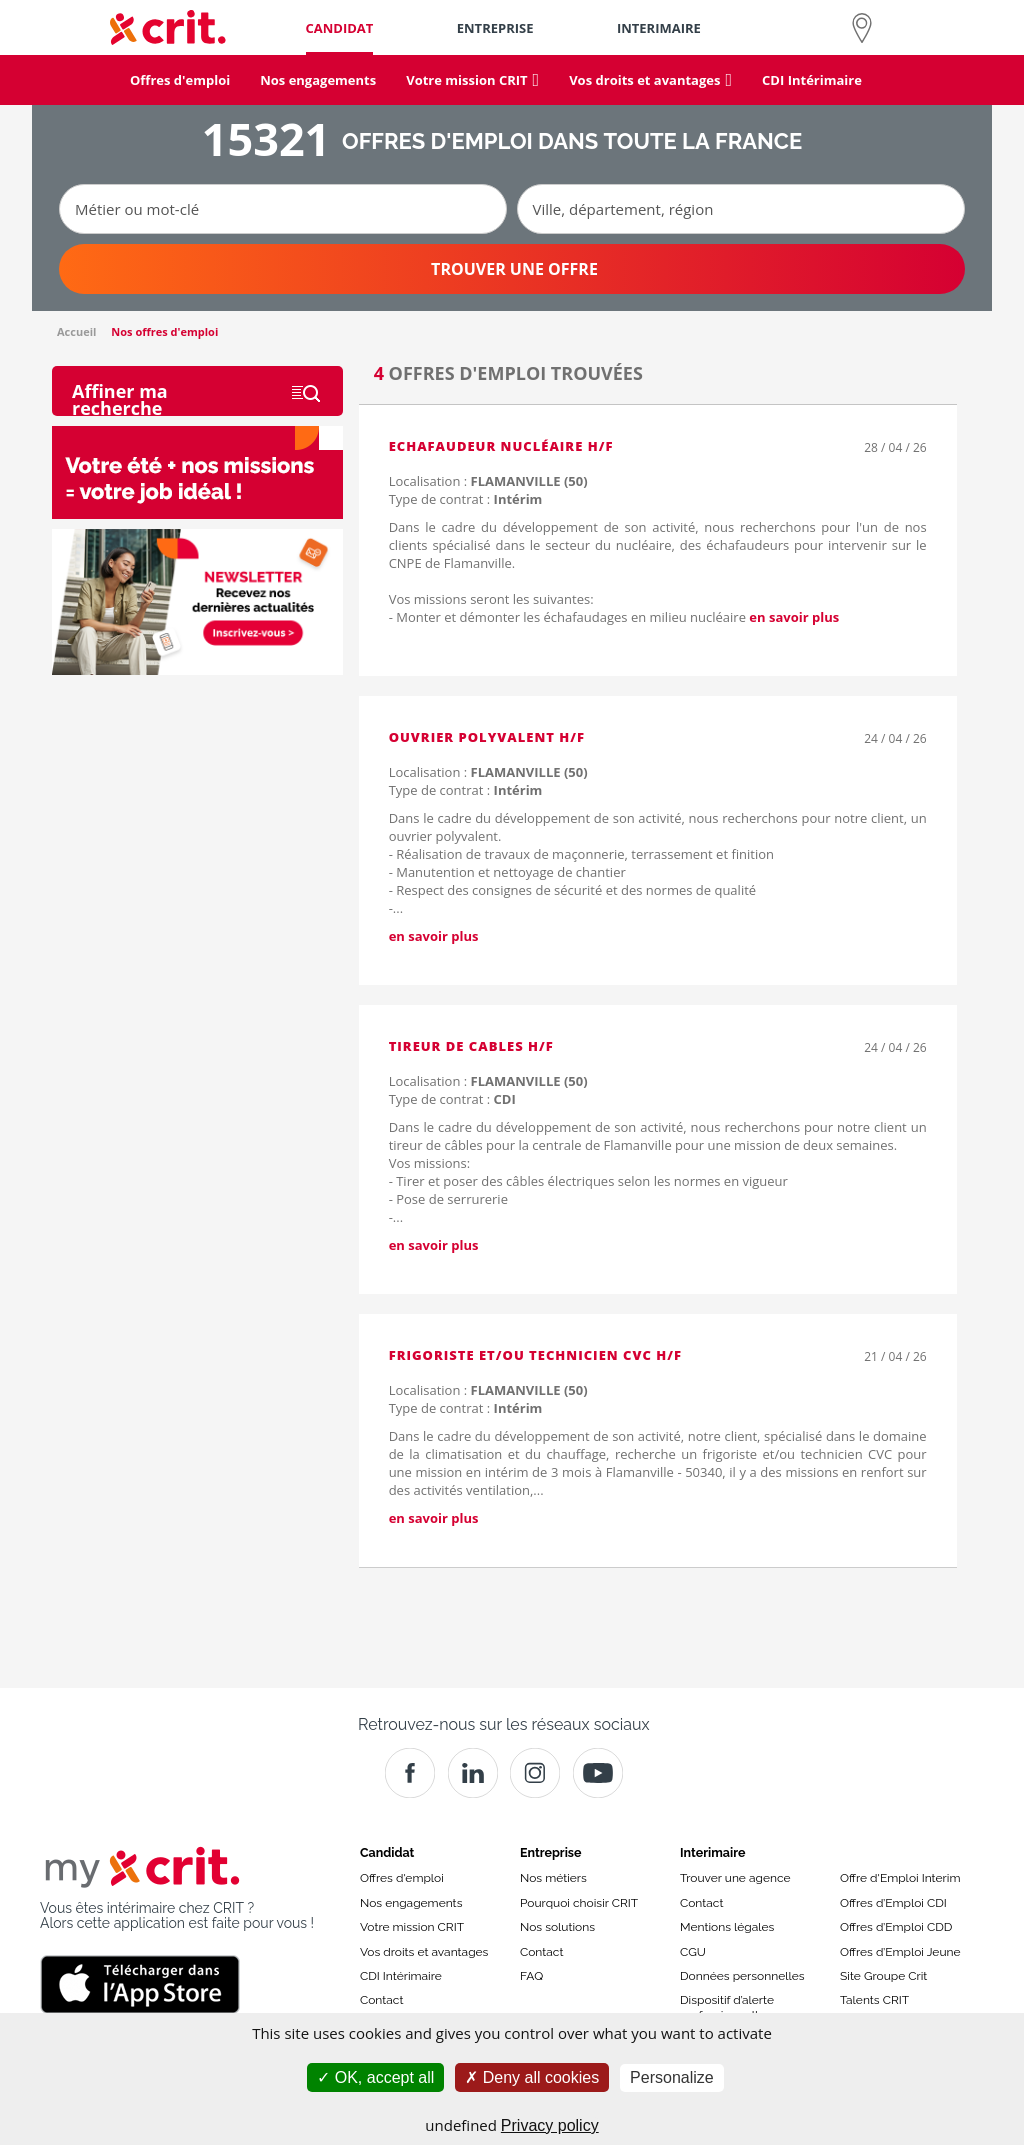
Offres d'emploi (402, 1878)
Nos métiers (553, 1878)
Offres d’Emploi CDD (896, 1927)
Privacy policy (550, 2125)
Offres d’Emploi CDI (893, 1903)
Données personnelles (742, 1976)
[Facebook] (410, 1773)
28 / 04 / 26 (895, 447)
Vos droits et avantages (424, 1952)
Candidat (387, 1852)
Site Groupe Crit (883, 1976)
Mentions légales (727, 1927)
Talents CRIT (874, 2000)
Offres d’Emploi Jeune (900, 1952)
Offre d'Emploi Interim (900, 1878)
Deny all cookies (532, 2077)
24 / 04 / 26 (895, 738)
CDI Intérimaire (401, 1976)
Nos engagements (411, 1903)
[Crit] (473, 1773)
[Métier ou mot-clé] (283, 209)
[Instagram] (535, 1773)
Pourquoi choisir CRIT (579, 1903)
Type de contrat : (466, 499)
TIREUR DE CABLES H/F (471, 1046)
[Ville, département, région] (741, 209)
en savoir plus (794, 617)
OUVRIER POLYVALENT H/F (487, 737)
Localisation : (488, 481)
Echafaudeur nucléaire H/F (501, 446)
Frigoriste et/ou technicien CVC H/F (535, 1355)
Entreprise (551, 1852)
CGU (693, 1952)
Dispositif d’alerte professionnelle (727, 2007)
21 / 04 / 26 (895, 1356)
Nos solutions (557, 1927)
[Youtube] (598, 1773)
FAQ (531, 1976)
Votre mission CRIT (412, 1927)
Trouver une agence (735, 1878)
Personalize (672, 2077)
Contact (381, 2000)
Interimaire (712, 1852)
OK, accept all (375, 2077)
